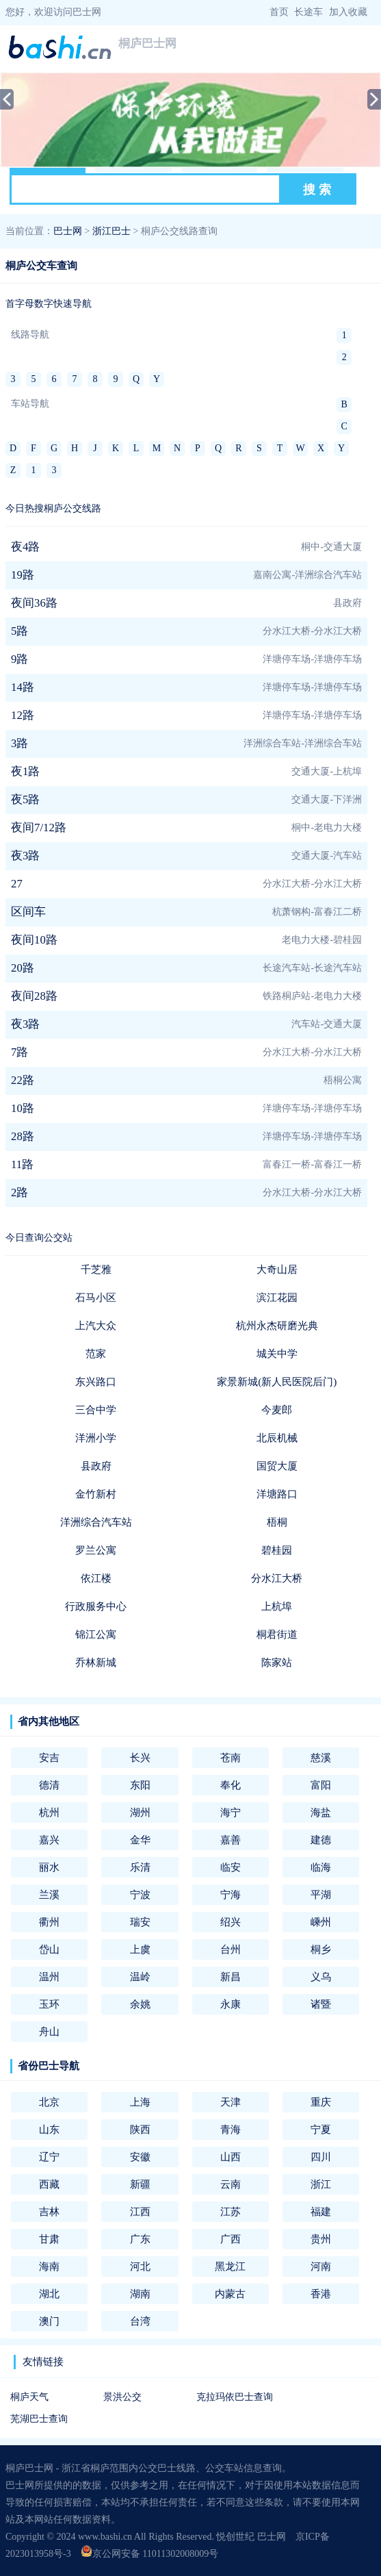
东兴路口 (95, 1381)
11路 (22, 1164)
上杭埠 (276, 1606)
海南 (49, 2266)
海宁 (230, 1812)
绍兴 (230, 1922)
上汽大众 (95, 1325)
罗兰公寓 (95, 1550)
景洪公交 (122, 2397)
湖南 (140, 2293)
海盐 (321, 1812)
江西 (140, 2211)
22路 (22, 1080)
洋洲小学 (95, 1437)
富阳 (321, 1785)
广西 (230, 2239)
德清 (49, 1785)
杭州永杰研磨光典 (277, 1325)
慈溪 (321, 1757)
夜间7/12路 (38, 827)
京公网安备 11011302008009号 (149, 2554)
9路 (19, 659)
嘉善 (230, 1839)
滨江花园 (277, 1297)
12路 (22, 715)
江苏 (230, 2211)
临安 (230, 1867)
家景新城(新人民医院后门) (277, 1381)
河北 (140, 2266)
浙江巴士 (111, 231)
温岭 (140, 1976)
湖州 (140, 1812)
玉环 (49, 2004)
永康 (230, 2004)
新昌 (230, 1976)
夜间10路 (34, 939)
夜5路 (25, 799)
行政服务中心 (96, 1606)
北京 (49, 2102)
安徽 (140, 2156)
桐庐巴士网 (147, 43)
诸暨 (321, 2004)
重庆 (321, 2102)
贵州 (321, 2239)
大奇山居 (277, 1269)
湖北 (49, 2293)
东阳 (140, 1785)
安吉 (49, 1757)
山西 (230, 2156)
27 (17, 883)
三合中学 (95, 1409)
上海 (140, 2102)
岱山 (49, 1949)
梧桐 (277, 1522)
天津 (230, 2102)
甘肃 (49, 2239)
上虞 (140, 1949)
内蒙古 (230, 2293)
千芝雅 (96, 1269)
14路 (22, 687)
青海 (230, 2129)
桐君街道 (277, 1634)
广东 (140, 2239)
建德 (321, 1839)
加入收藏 (348, 12)
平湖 (321, 1894)
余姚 (140, 2004)
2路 (19, 1192)
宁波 (140, 1894)
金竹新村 (95, 1494)
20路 (22, 967)
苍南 (230, 1757)
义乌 (321, 1976)
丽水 (49, 1867)
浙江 (321, 2184)
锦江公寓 (95, 1634)
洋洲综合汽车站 (96, 1522)
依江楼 (96, 1578)
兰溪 (49, 1894)
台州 (230, 1949)
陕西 (140, 2129)
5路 (19, 630)
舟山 (49, 2031)
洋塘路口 (277, 1494)
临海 (321, 1867)
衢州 (49, 1922)
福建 (321, 2211)
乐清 (140, 1867)
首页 (279, 12)
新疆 (140, 2184)
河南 (321, 2266)
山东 (49, 2129)
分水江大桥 (276, 1578)
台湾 (140, 2321)
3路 (19, 743)
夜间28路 (34, 995)
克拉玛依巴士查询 (234, 2397)
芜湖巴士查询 (39, 2419)
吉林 (49, 2211)
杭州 (49, 1812)
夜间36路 (34, 602)
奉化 (230, 1785)
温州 (49, 1976)
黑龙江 (230, 2266)
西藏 (49, 2184)
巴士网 (67, 231)
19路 (22, 574)
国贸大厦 (277, 1466)
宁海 (230, 1894)
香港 (321, 2293)
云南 (230, 2184)
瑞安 (140, 1922)
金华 (140, 1839)
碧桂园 (276, 1550)
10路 (22, 1108)
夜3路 (25, 855)
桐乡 (321, 1949)
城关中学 (277, 1353)
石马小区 (95, 1297)
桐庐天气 (29, 2397)
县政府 (96, 1466)
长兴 (140, 1757)
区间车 (28, 911)
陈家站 (276, 1662)
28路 (22, 1136)
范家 (96, 1353)
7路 (19, 1052)
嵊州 (321, 1922)
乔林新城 (95, 1662)
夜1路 (25, 771)
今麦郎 (276, 1409)
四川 (321, 2156)
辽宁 (49, 2156)
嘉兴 (49, 1839)
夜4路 (25, 546)
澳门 (49, 2321)
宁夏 (321, 2129)
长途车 (308, 12)
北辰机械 (277, 1437)
